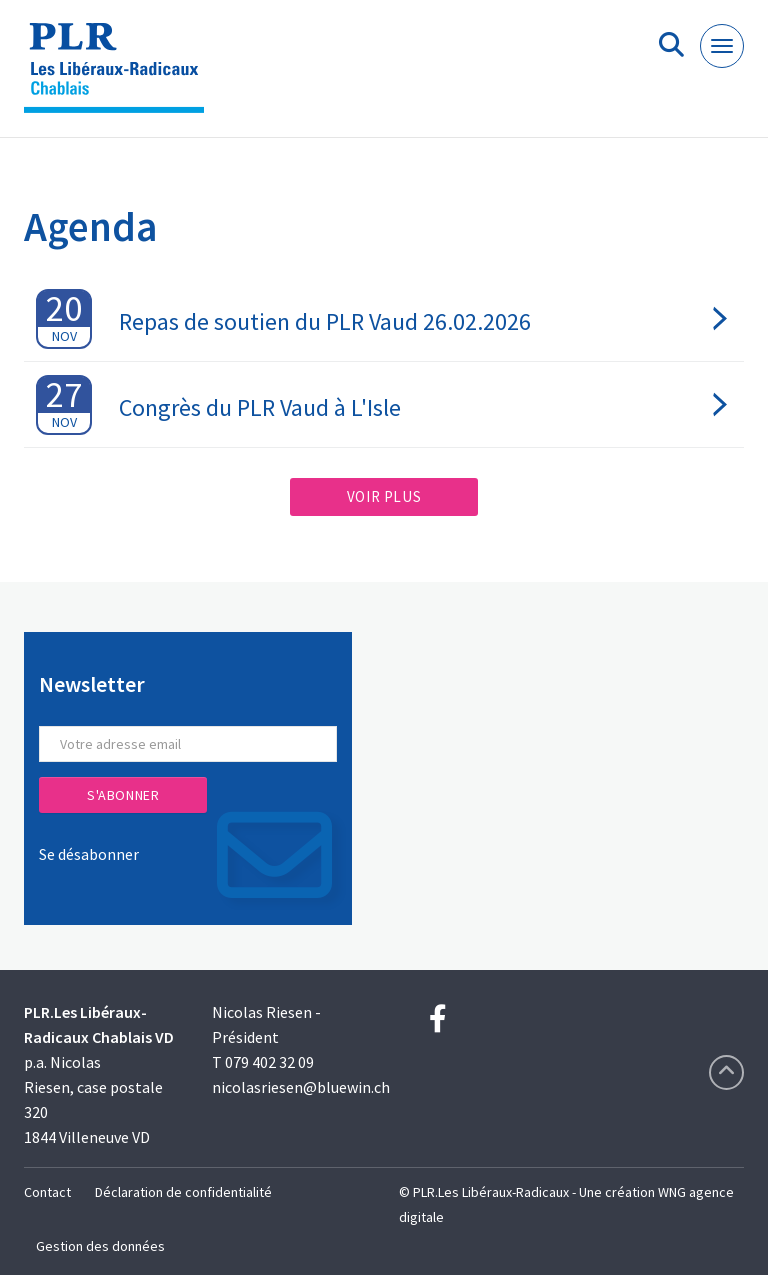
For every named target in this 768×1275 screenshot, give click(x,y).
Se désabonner (89, 854)
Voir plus (384, 496)
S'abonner (123, 795)
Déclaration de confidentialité (183, 1192)
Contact (47, 1192)
